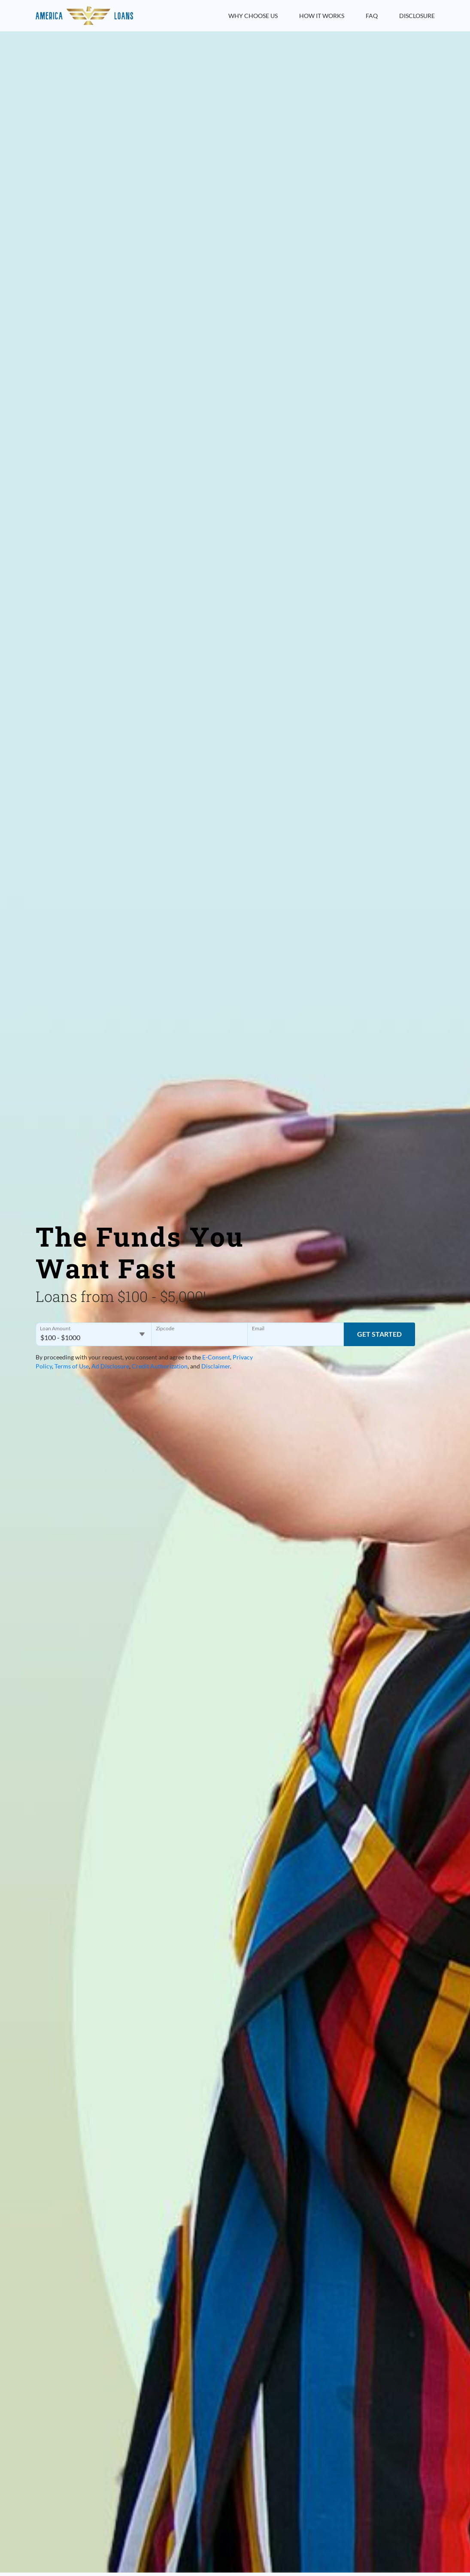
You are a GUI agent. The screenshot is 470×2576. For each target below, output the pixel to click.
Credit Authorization (160, 1366)
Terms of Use (72, 1366)
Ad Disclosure (110, 1366)
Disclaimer (215, 1366)
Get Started (379, 1334)
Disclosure (417, 15)
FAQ (372, 15)
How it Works (321, 15)
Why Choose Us (253, 15)
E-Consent (216, 1357)
